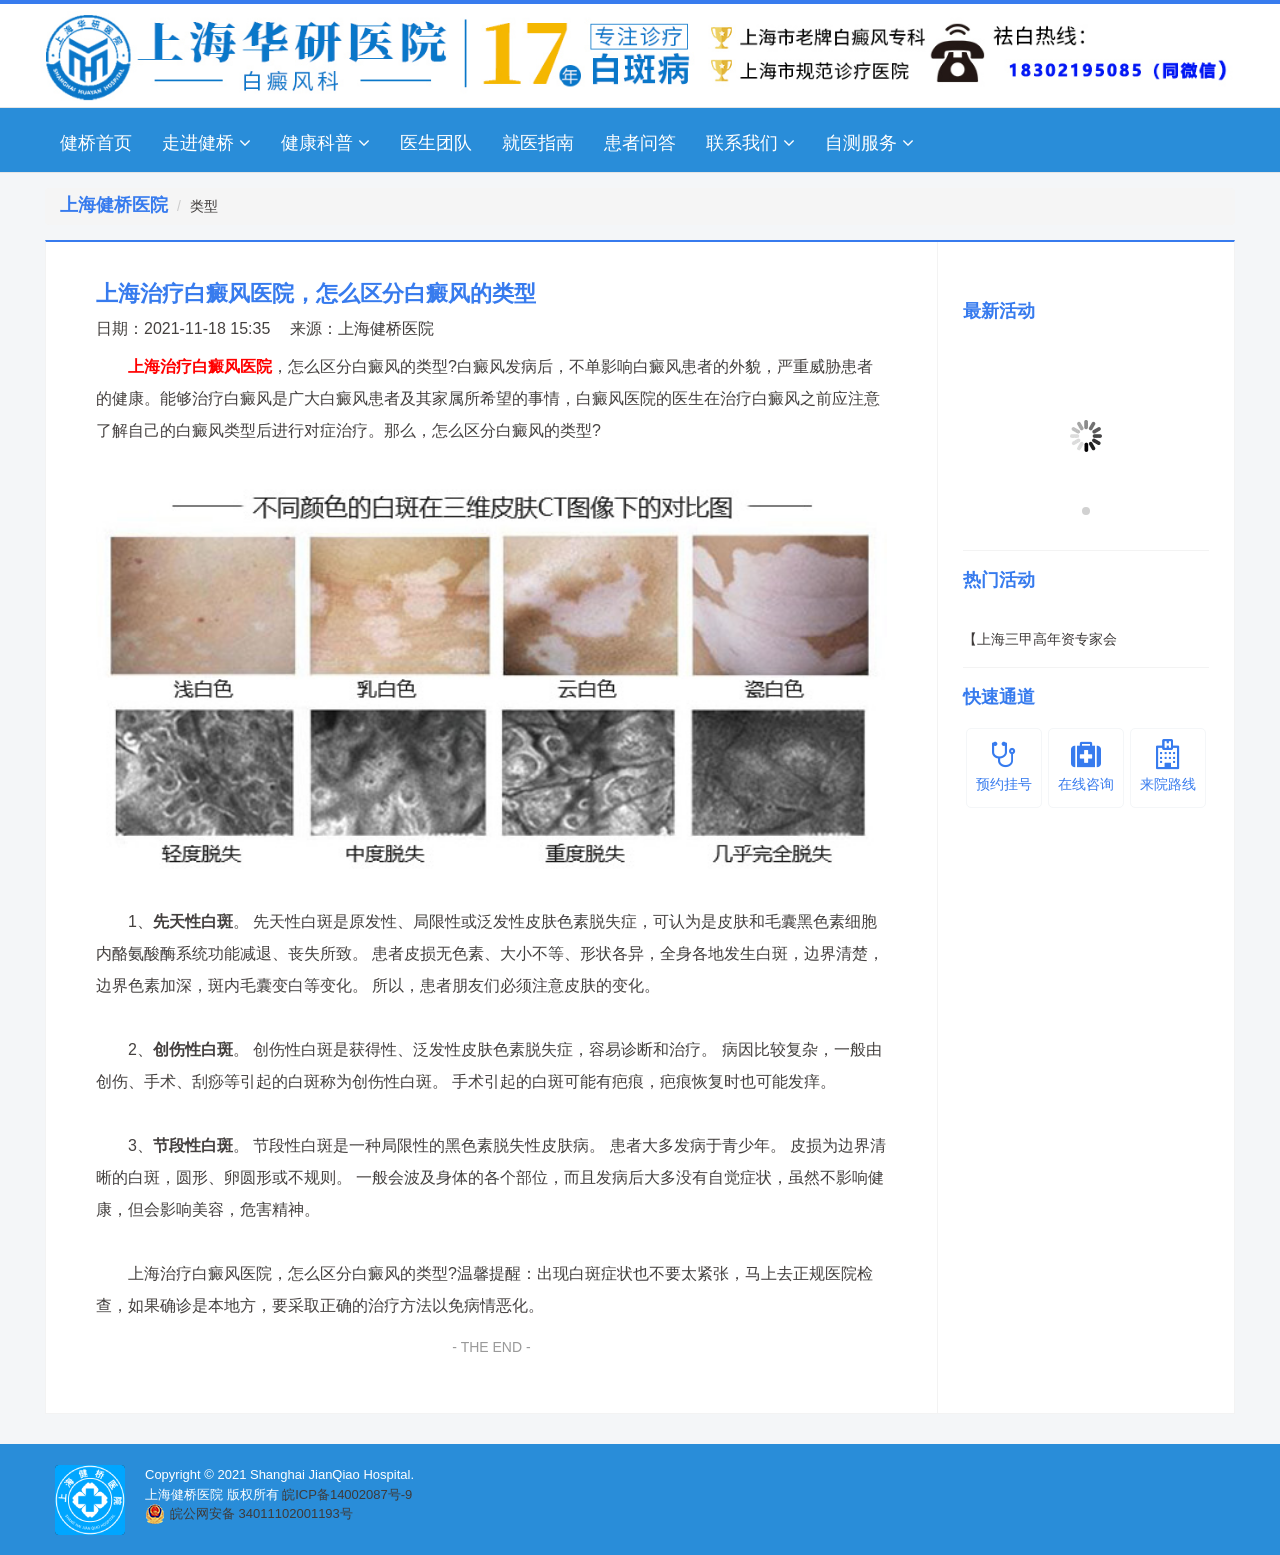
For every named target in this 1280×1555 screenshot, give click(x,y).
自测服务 (869, 143)
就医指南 (538, 143)
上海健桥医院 (386, 328)
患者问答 (640, 143)
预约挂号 (1004, 765)
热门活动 (999, 580)
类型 (204, 206)
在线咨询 (1086, 765)
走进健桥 (206, 143)
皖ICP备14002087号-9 (347, 1494)
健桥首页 (96, 143)
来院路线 (1168, 765)
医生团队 (436, 143)
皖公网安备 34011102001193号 (261, 1513)
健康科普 (325, 143)
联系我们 (750, 143)
